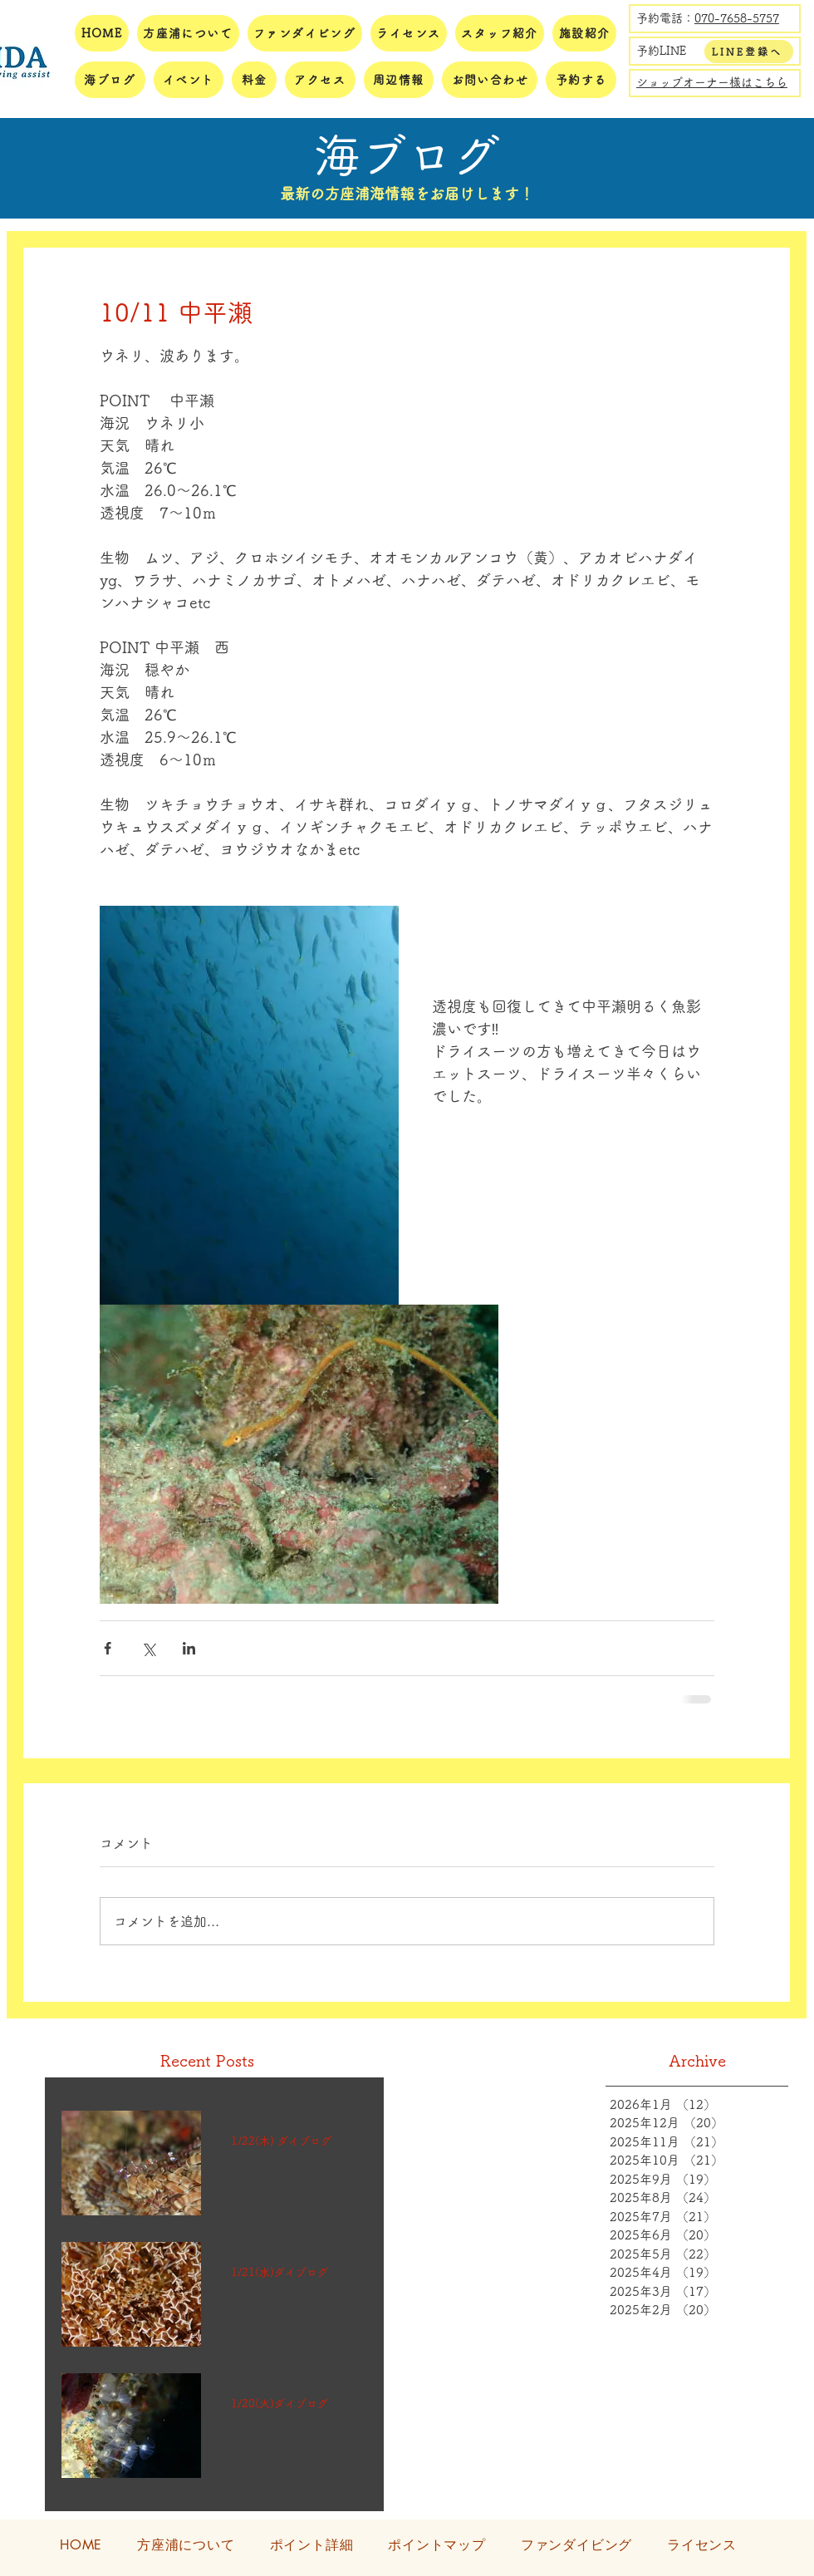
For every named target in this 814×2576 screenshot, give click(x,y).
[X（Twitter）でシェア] (148, 1648)
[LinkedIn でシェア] (189, 1648)
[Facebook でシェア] (107, 1648)
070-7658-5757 (736, 18)
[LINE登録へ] (748, 51)
